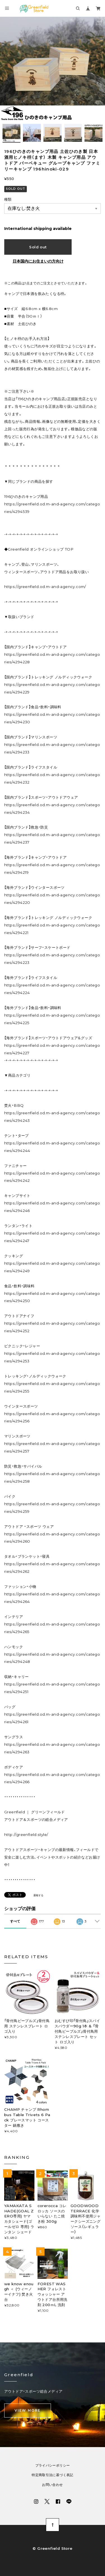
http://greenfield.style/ (26, 1834)
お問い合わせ (52, 2484)
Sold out (37, 247)
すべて (15, 1921)
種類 (7, 199)
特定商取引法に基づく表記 (52, 2475)
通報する (38, 1895)
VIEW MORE (28, 2410)
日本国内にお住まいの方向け (38, 261)
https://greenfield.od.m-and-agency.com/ (45, 586)
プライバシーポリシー (52, 2465)
